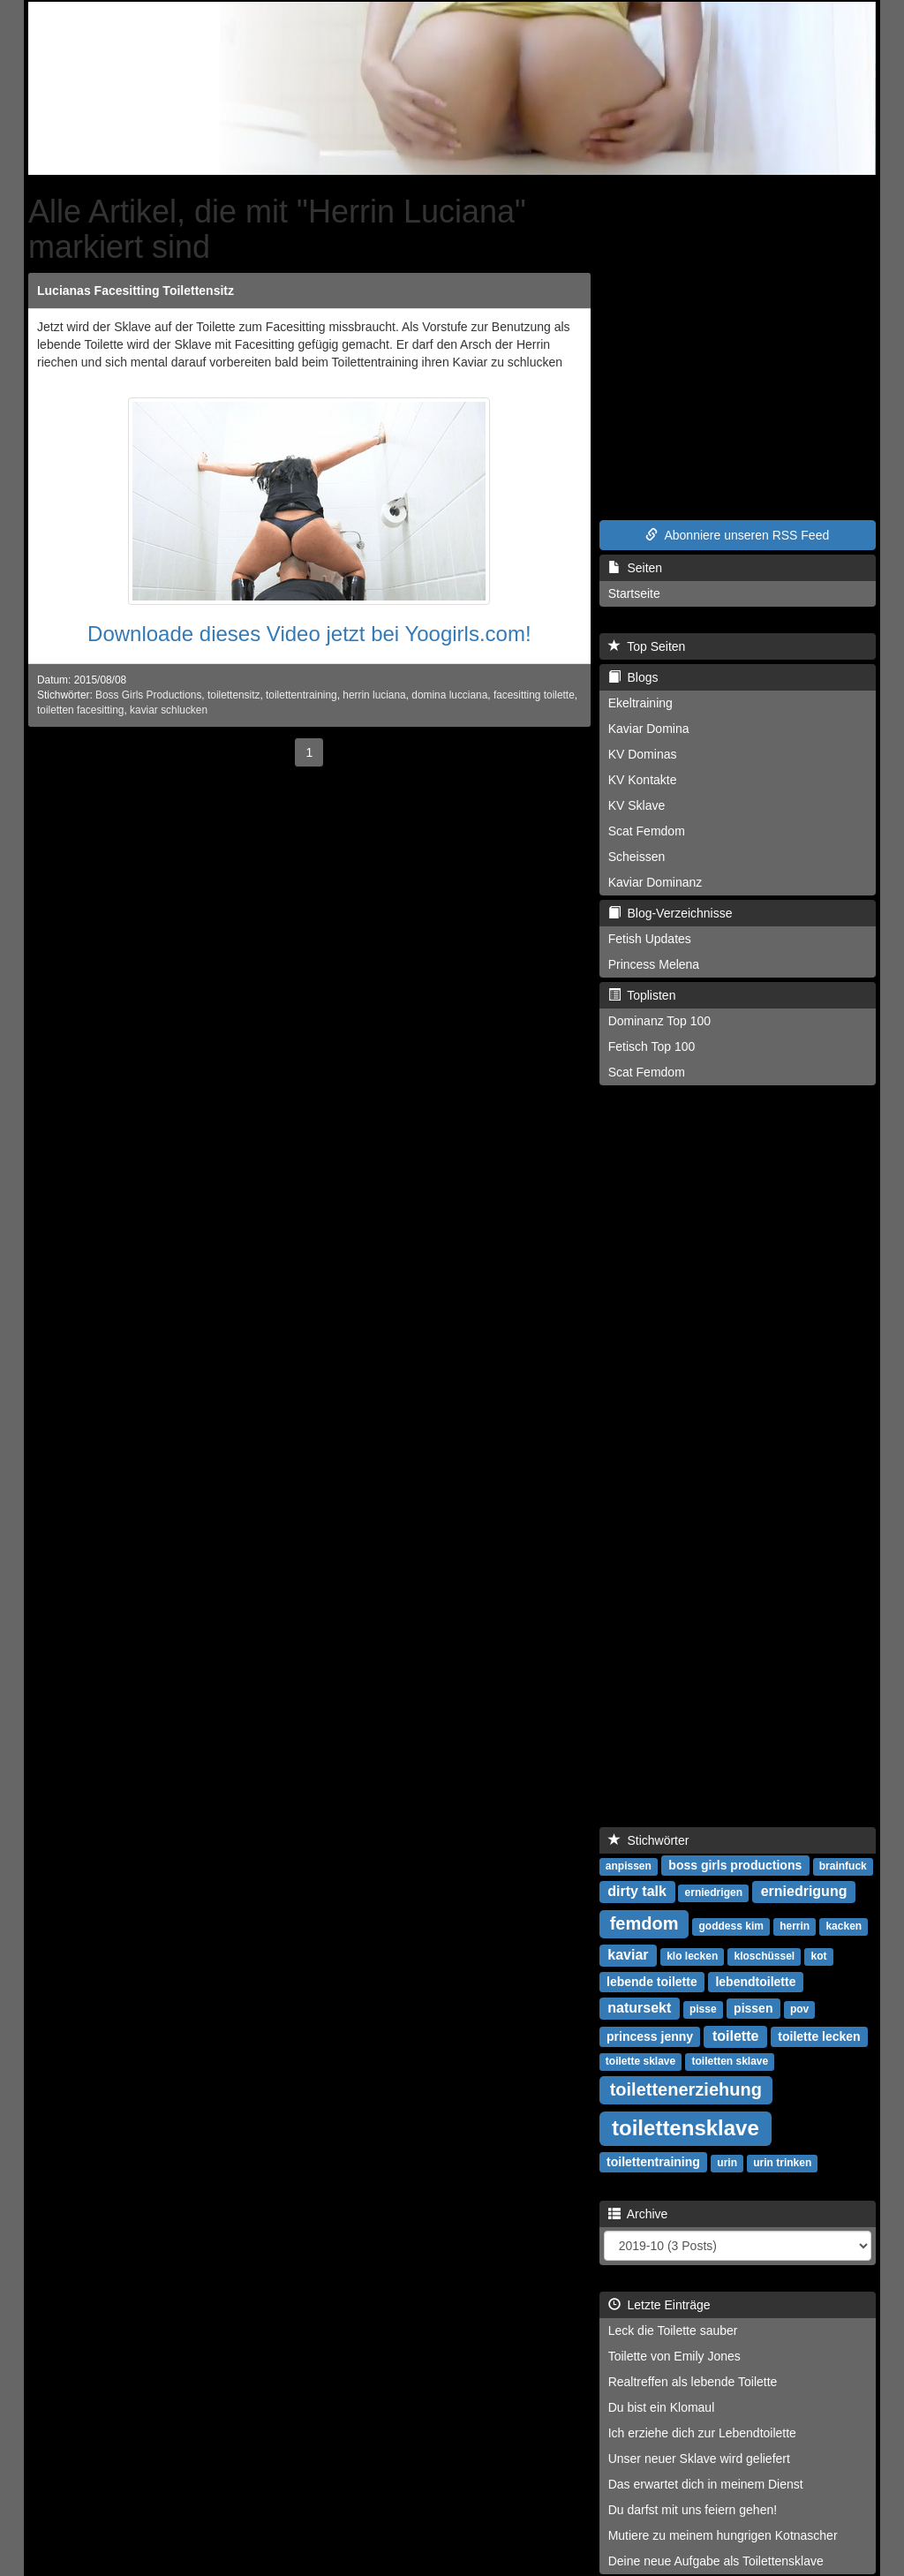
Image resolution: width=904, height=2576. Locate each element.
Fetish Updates (649, 939)
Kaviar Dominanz (655, 882)
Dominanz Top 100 (659, 1021)
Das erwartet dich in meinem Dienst (705, 2484)
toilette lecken (819, 2036)
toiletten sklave (729, 2061)
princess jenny (649, 2036)
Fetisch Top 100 (652, 1046)
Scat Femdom (646, 831)
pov (799, 2009)
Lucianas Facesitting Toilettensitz (135, 290)
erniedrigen (713, 1892)
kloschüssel (764, 1956)
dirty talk (637, 1891)
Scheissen (637, 857)
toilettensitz (233, 695)
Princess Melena (654, 964)
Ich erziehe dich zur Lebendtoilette (702, 2433)
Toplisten (642, 995)
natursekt (639, 2007)
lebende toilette (651, 1982)
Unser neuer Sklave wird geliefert (699, 2458)
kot (818, 1956)
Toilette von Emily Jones (674, 2356)
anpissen (629, 1866)
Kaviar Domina (648, 728)
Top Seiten (647, 646)
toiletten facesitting (80, 710)
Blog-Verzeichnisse (670, 913)
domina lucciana (449, 695)
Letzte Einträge (659, 2305)
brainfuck (843, 1866)
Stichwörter (648, 1840)
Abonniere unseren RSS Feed (737, 535)
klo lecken (692, 1956)
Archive (638, 2214)
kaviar (627, 1954)
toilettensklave (685, 2128)
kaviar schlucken (168, 710)
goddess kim (731, 1926)
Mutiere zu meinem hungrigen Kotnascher (723, 2535)
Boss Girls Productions (148, 695)
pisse (703, 2009)
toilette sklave (640, 2061)
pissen (753, 2008)
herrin (795, 1926)
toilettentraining (301, 695)
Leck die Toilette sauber (673, 2330)
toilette (735, 2035)
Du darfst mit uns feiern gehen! (692, 2510)
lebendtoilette (755, 1982)
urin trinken (782, 2163)
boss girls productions (735, 1865)
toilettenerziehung (686, 2089)
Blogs (633, 677)
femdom (644, 1923)
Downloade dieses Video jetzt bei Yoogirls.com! (309, 634)
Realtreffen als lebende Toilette (693, 2382)
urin (727, 2163)
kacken (843, 1926)
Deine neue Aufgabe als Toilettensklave (716, 2561)
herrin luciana (374, 695)
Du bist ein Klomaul (661, 2407)
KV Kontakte (642, 780)
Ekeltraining (640, 703)
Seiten (635, 568)
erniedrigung (804, 1891)
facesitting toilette (534, 695)
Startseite (634, 593)
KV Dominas (642, 754)
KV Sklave (637, 805)
